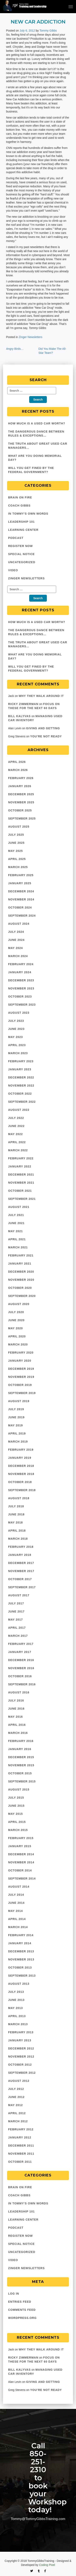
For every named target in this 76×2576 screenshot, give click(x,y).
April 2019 (17, 1433)
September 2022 (22, 1101)
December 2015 (21, 1757)
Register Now (20, 546)
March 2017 (18, 1635)
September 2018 (22, 1490)
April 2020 (17, 1336)
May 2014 (15, 1910)
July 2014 (16, 1894)
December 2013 (21, 1951)
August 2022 (18, 1109)
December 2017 (21, 1563)
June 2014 (16, 1902)
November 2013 (21, 1959)
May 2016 (15, 1716)
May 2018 (15, 1522)
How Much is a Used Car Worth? (36, 423)
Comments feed (22, 2309)
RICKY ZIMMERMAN (23, 704)
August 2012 (18, 2080)
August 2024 (18, 923)
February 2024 (20, 964)
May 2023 (15, 1037)
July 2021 (16, 1215)
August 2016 (18, 1692)
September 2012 (22, 2072)
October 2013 (20, 1967)
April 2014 (17, 1919)
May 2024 (15, 948)
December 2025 (21, 794)
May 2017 (15, 1619)
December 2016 (21, 1660)
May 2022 (15, 1134)
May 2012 (15, 2105)
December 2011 (21, 2145)
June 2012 (16, 2097)
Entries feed (19, 2301)
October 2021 (20, 1190)
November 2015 (21, 1765)
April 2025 (17, 859)
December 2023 (21, 980)
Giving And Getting (43, 728)
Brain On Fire (20, 497)
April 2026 (17, 761)
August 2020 (18, 1304)
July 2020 (16, 1312)
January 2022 (19, 1166)
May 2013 (15, 2008)
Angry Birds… (15, 348)
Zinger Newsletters (30, 337)
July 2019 (16, 1409)
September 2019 (22, 1393)
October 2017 (20, 1579)
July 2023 (16, 1020)
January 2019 (19, 1457)
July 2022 (16, 1117)
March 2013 (18, 2024)
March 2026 (18, 770)
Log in (13, 2293)
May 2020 (15, 1328)
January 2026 (19, 786)
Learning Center (23, 529)
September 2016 (22, 1684)
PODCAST (15, 538)
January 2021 (19, 1263)
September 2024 (22, 915)
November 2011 (21, 2153)
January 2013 (19, 2040)
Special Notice (21, 554)
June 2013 (16, 1999)
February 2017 (20, 1643)
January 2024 (19, 972)
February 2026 (20, 778)
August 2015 (18, 1789)
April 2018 (17, 1530)
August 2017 (18, 1595)
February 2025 (20, 875)
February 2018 (20, 1546)
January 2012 (19, 2137)
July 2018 (16, 1506)
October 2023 (20, 996)
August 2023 (18, 1012)
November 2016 (21, 1668)
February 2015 (20, 1838)
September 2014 (22, 1878)
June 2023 (16, 1028)
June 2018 (16, 1514)
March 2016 (18, 1732)
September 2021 (22, 1198)
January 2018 (19, 1554)
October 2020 (20, 1287)
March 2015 (18, 1830)
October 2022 (20, 1093)
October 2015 (20, 1773)
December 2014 (21, 1854)
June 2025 (16, 842)
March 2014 (18, 1927)
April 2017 (17, 1627)
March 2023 (18, 1053)
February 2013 (20, 2032)
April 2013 (17, 2016)
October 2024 (20, 907)
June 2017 (16, 1611)
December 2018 (21, 1465)
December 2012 (21, 2048)
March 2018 (18, 1538)
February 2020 (20, 1352)
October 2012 (20, 2064)
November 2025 (21, 802)
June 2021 (16, 1223)
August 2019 (18, 1401)
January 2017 (19, 1652)
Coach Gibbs (19, 505)
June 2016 (16, 1708)
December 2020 (21, 1271)
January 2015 (19, 1846)
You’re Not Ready (46, 736)
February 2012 (20, 2129)
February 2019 (20, 1449)
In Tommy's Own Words (28, 513)
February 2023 (20, 1061)
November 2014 (21, 1862)
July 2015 (16, 1797)
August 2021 (18, 1206)
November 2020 (21, 1279)
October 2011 (20, 2161)
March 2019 (18, 1441)
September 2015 (22, 1781)
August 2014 (18, 1886)
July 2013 (16, 1991)
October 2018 (20, 1482)
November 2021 (21, 1182)
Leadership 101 (21, 521)
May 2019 (15, 1425)
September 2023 (22, 1004)
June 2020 (16, 1320)
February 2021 (20, 1255)
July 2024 (16, 931)
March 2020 (18, 1344)
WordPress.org (22, 2317)
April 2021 (17, 1239)
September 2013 (22, 1975)
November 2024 (21, 899)
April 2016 (17, 1724)
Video (13, 570)
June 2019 (16, 1417)
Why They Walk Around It (41, 696)
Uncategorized (21, 562)
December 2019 (21, 1368)
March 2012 (18, 2121)
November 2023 (21, 988)
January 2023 (19, 1069)
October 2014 (20, 1870)
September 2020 (22, 1296)
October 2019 (20, 1385)
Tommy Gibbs (48, 30)
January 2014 (19, 1943)
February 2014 (20, 1935)
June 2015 (16, 1805)
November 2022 (21, 1085)
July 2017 (16, 1603)
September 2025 (22, 818)
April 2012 (17, 2113)
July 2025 (16, 834)
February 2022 (20, 1158)
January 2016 (19, 1749)
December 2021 (21, 1174)
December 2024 (21, 891)
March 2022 (18, 1150)
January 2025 (19, 883)
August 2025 (18, 826)
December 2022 (21, 1077)
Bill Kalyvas (19, 716)
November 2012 (21, 2056)
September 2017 (22, 1587)
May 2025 (15, 850)
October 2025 (20, 810)
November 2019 (21, 1376)
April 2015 (17, 1821)
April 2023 (17, 1045)
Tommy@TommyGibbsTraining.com (38, 2519)
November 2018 (21, 1474)
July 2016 (16, 1700)
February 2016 (20, 1741)
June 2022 (16, 1126)
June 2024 (16, 939)
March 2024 (18, 956)
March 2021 (18, 1247)
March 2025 (18, 867)
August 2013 (18, 1983)
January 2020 (19, 1360)
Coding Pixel (47, 2564)
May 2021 (15, 1231)
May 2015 (15, 1813)
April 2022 (17, 1142)
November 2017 (21, 1571)
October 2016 (20, 1676)
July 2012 (16, 2088)
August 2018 (18, 1498)
